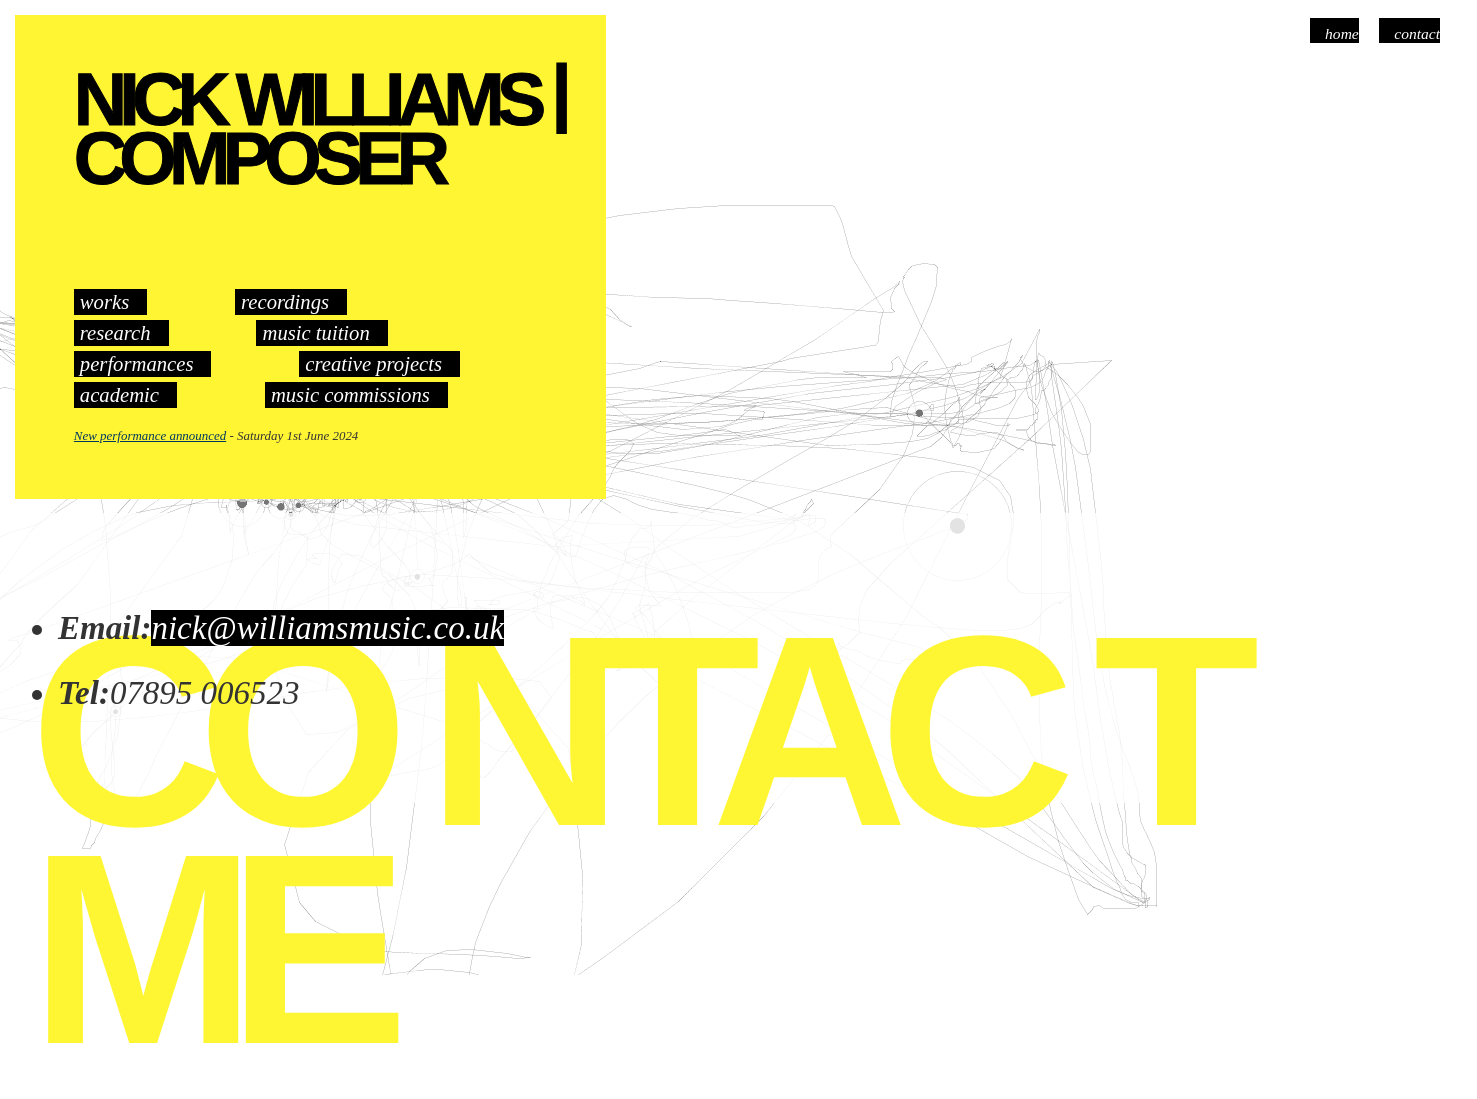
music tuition (315, 333)
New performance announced (150, 435)
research (115, 333)
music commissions (350, 395)
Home (1342, 33)
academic (119, 395)
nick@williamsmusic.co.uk (327, 628)
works (104, 302)
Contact (1417, 33)
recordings (285, 302)
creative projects (373, 364)
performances (137, 364)
